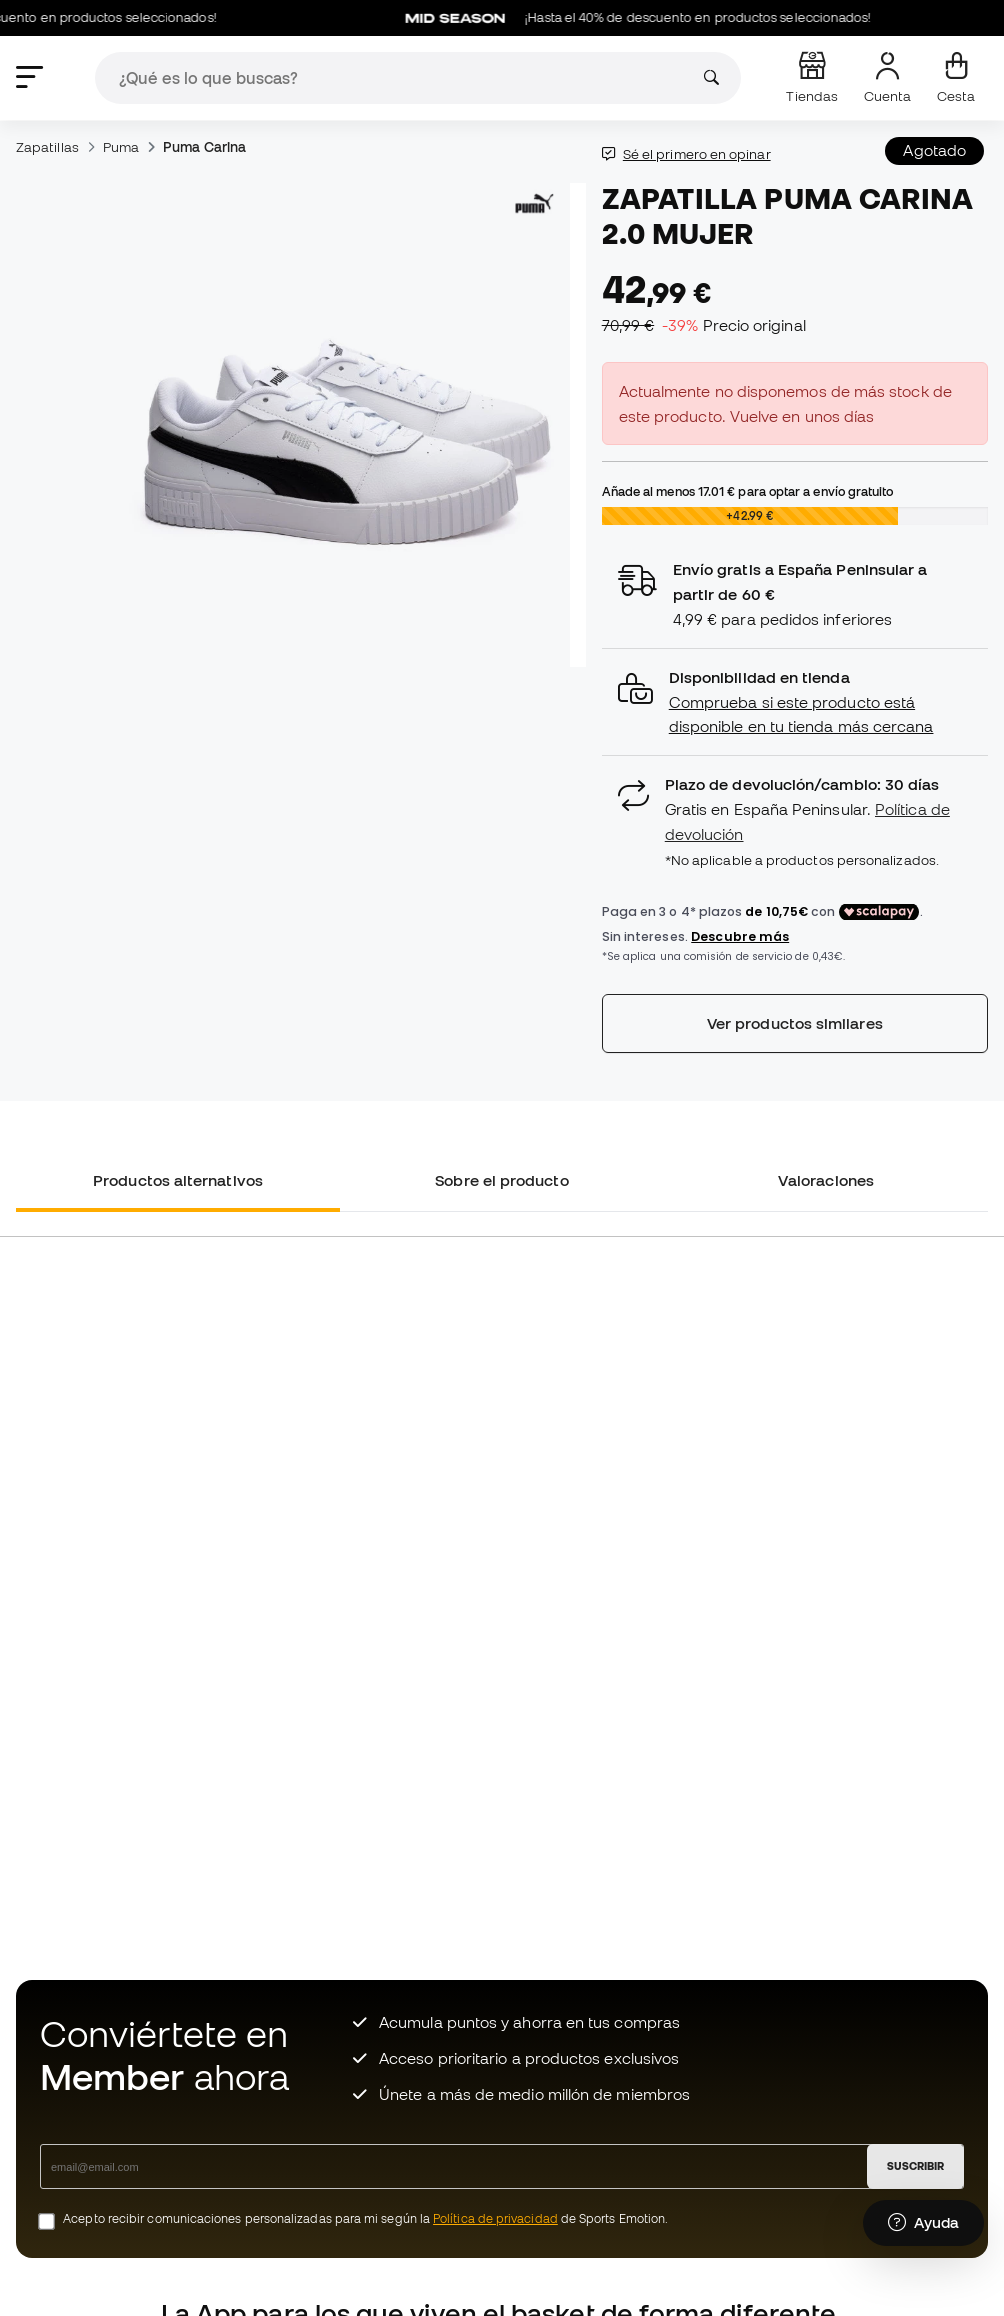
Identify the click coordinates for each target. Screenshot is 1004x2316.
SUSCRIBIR (915, 2166)
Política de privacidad (495, 2218)
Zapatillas (47, 147)
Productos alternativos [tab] (178, 1180)
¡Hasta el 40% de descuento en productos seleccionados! (648, 18)
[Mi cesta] (956, 78)
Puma (121, 147)
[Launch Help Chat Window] (923, 2223)
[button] (795, 702)
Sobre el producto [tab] (501, 1180)
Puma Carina (204, 147)
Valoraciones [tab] (826, 1180)
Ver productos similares (795, 1023)
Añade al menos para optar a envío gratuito (748, 491)
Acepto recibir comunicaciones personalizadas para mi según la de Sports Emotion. (365, 2218)
